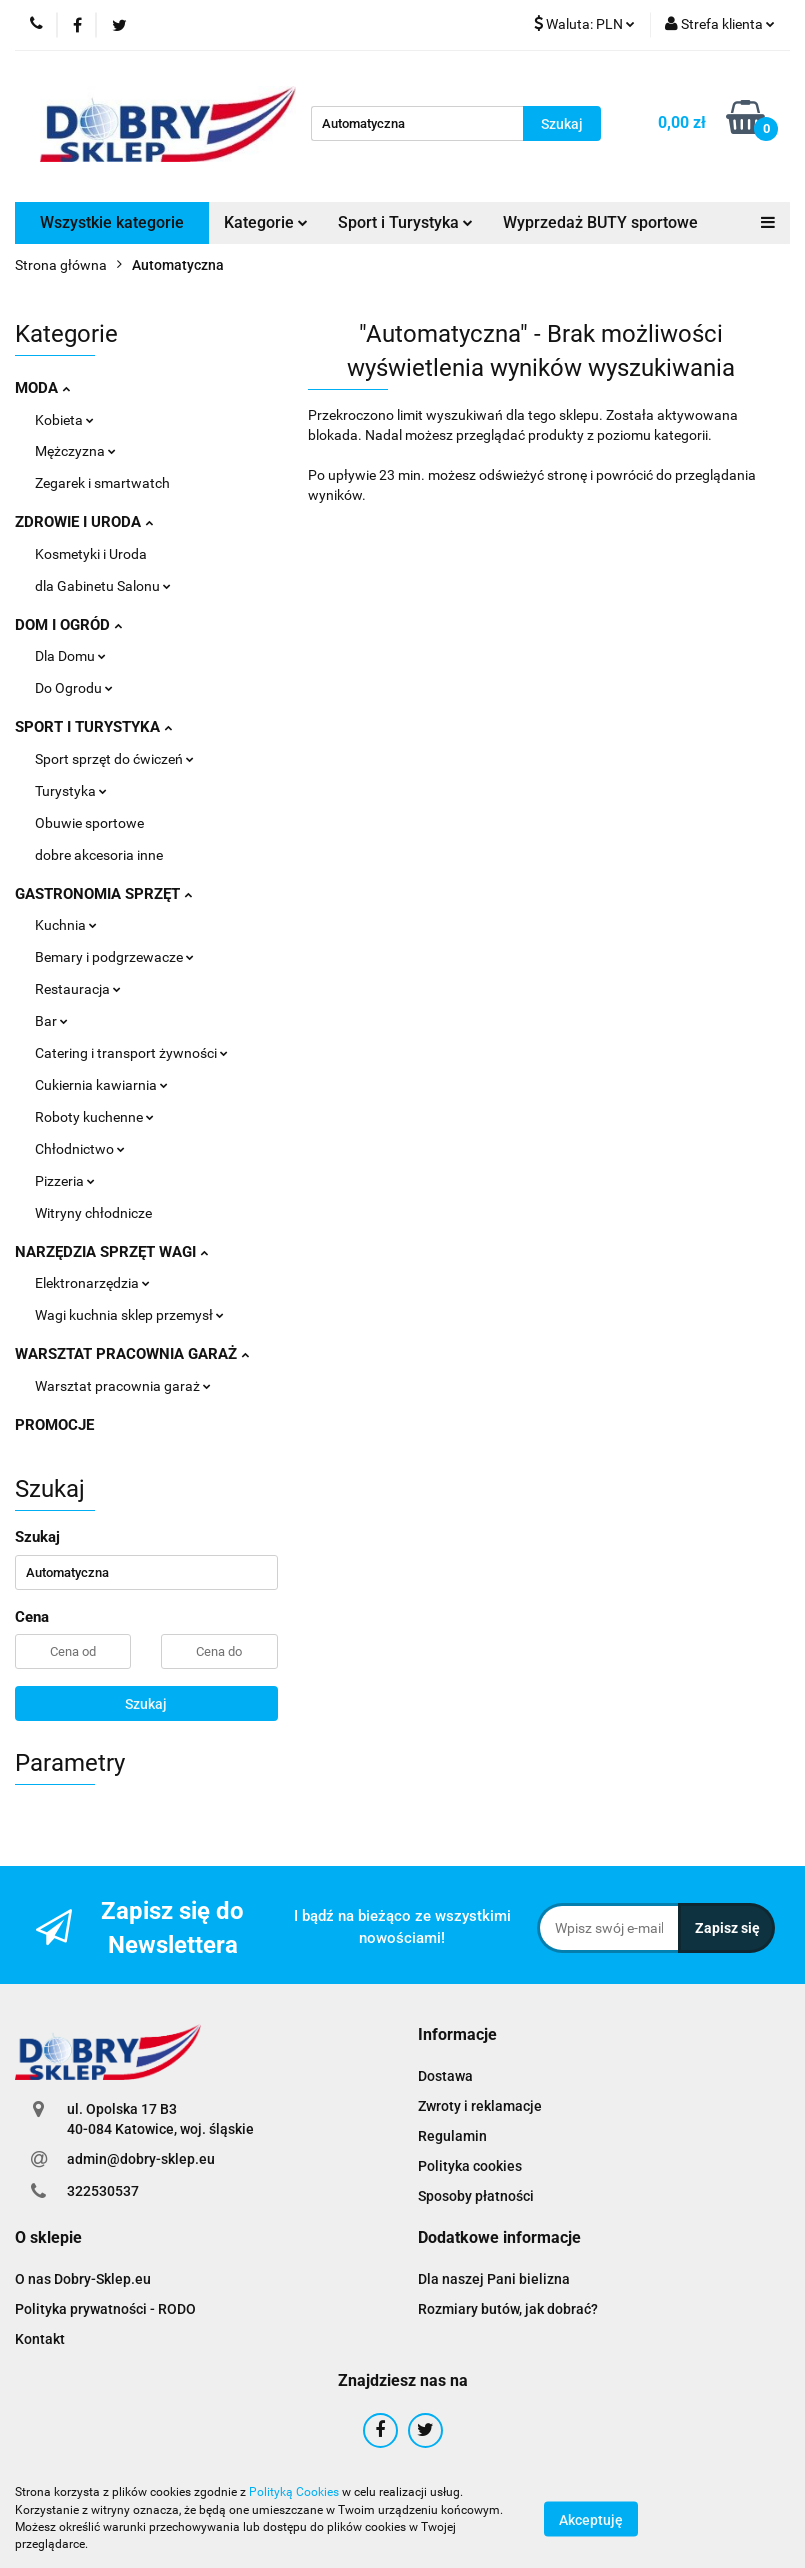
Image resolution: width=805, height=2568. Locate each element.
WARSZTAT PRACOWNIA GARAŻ (132, 1354)
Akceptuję (591, 2519)
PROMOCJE (54, 1425)
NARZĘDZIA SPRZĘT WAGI (111, 1252)
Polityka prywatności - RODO (105, 2309)
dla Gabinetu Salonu (103, 586)
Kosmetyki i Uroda (91, 554)
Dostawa (445, 2076)
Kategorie (266, 222)
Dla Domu (70, 656)
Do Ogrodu (74, 688)
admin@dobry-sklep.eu (141, 2159)
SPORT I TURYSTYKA (93, 727)
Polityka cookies (470, 2166)
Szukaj (146, 1704)
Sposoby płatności (476, 2196)
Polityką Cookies (294, 2492)
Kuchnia (66, 925)
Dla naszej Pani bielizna (494, 2279)
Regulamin (452, 2136)
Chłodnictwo (80, 1149)
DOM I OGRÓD (68, 625)
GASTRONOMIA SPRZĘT (103, 894)
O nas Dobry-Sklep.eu (83, 2279)
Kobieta (64, 420)
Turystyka (71, 791)
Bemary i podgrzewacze (114, 957)
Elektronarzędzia (92, 1283)
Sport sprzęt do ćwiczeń (114, 759)
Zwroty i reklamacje (480, 2106)
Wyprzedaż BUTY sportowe (600, 222)
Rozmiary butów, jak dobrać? (508, 2309)
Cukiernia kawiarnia (101, 1085)
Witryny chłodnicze (93, 1213)
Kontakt (40, 2339)
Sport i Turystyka (405, 222)
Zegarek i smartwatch (102, 483)
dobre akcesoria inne (99, 855)
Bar (51, 1021)
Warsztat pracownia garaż (123, 1386)
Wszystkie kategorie (112, 222)
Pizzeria (65, 1181)
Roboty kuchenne (94, 1117)
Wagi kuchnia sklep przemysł (129, 1315)
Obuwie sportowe (89, 823)
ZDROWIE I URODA (84, 522)
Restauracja (78, 989)
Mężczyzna (75, 451)
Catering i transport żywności (131, 1053)
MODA (42, 388)
